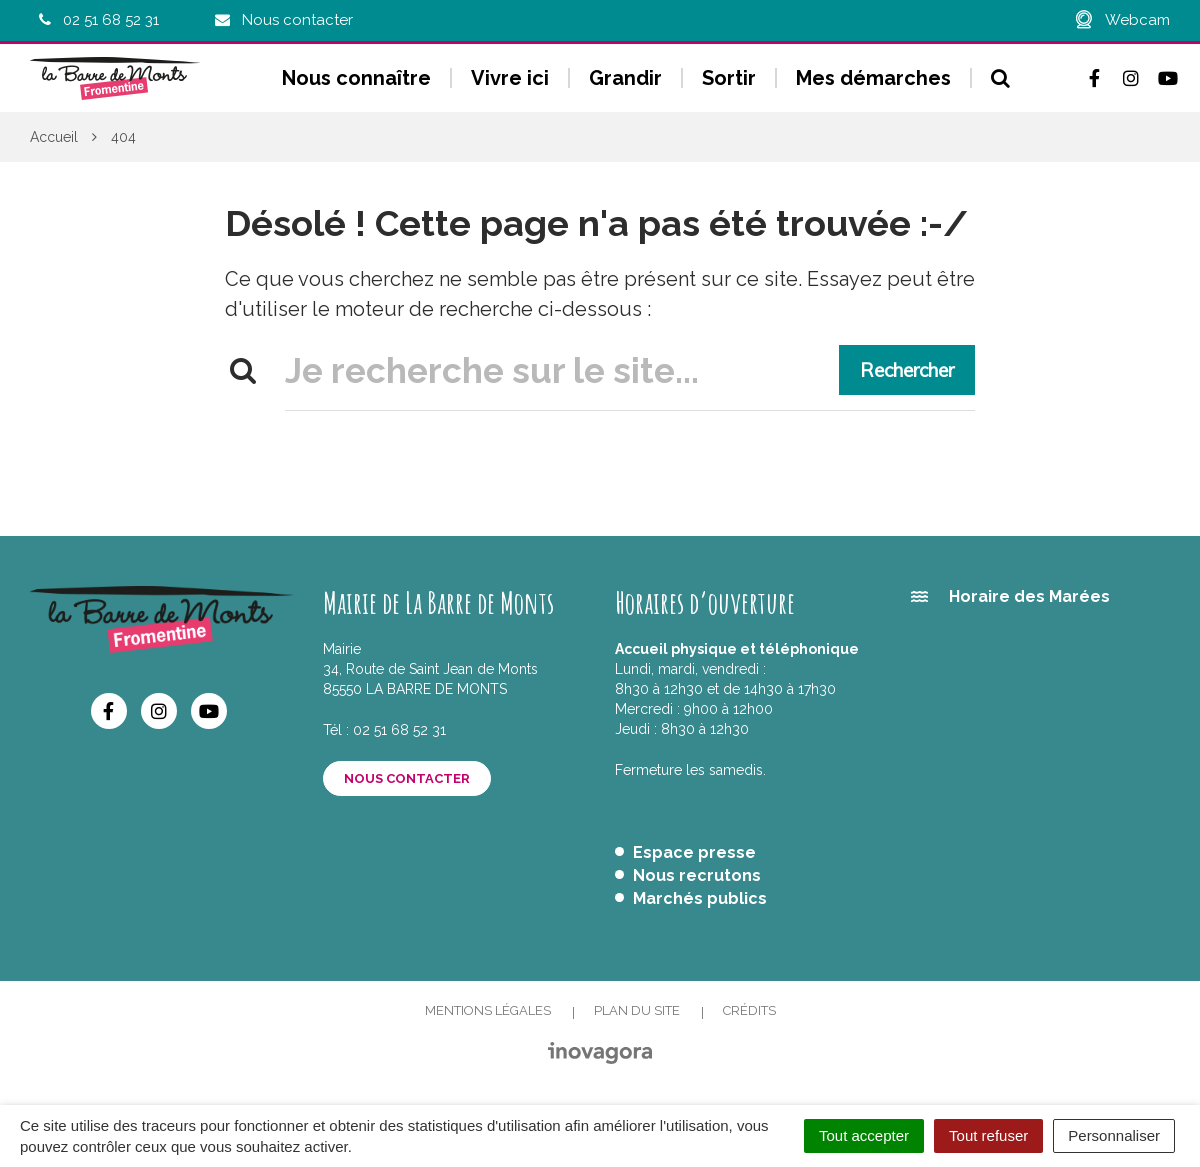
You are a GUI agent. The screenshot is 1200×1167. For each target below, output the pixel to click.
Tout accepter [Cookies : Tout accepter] (864, 1135)
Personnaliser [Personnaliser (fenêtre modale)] (1114, 1135)
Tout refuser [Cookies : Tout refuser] (988, 1135)
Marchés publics (700, 898)
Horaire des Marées (1029, 596)
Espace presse (694, 852)
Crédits (749, 1010)
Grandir (625, 78)
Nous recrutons (697, 875)
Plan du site (637, 1010)
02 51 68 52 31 (399, 730)
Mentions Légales (488, 1010)
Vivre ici (510, 78)
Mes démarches (873, 78)
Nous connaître (356, 78)
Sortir (729, 78)
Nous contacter (407, 778)
